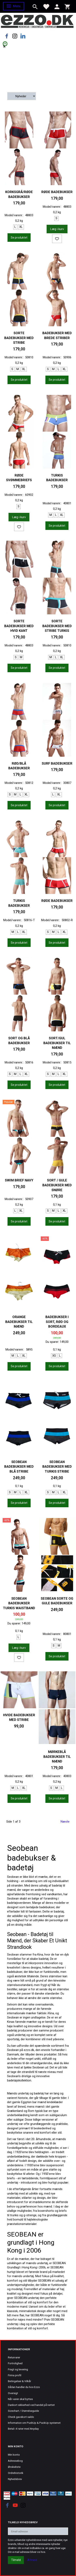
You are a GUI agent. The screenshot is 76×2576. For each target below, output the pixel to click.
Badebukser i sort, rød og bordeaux (57, 1321)
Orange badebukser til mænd (19, 1321)
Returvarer (14, 2357)
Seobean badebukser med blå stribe (19, 1466)
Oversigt (13, 2393)
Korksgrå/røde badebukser (19, 194)
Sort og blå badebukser (19, 1040)
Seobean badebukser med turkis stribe (57, 1466)
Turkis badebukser (57, 477)
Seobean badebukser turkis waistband (19, 1603)
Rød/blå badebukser (19, 766)
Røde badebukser (57, 192)
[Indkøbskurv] (38, 46)
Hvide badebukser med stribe (19, 1717)
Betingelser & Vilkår (19, 2381)
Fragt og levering (18, 2369)
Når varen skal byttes (20, 2399)
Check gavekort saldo (21, 2416)
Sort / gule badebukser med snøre (57, 1185)
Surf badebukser (57, 763)
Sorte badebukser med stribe (19, 338)
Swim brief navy (19, 1180)
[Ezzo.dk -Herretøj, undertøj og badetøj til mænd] (37, 21)
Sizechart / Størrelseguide (23, 2410)
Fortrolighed (15, 2363)
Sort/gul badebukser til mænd (57, 1043)
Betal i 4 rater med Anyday (23, 2428)
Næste (65, 1821)
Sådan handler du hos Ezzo (24, 2387)
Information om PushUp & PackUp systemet (34, 2422)
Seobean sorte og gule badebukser (57, 1601)
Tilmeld (16, 2560)
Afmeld (32, 2560)
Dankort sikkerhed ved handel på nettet (31, 2404)
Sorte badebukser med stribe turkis (57, 626)
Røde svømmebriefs (19, 477)
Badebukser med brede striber (57, 335)
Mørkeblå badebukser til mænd (57, 1756)
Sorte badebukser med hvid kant (19, 626)
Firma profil (14, 2375)
